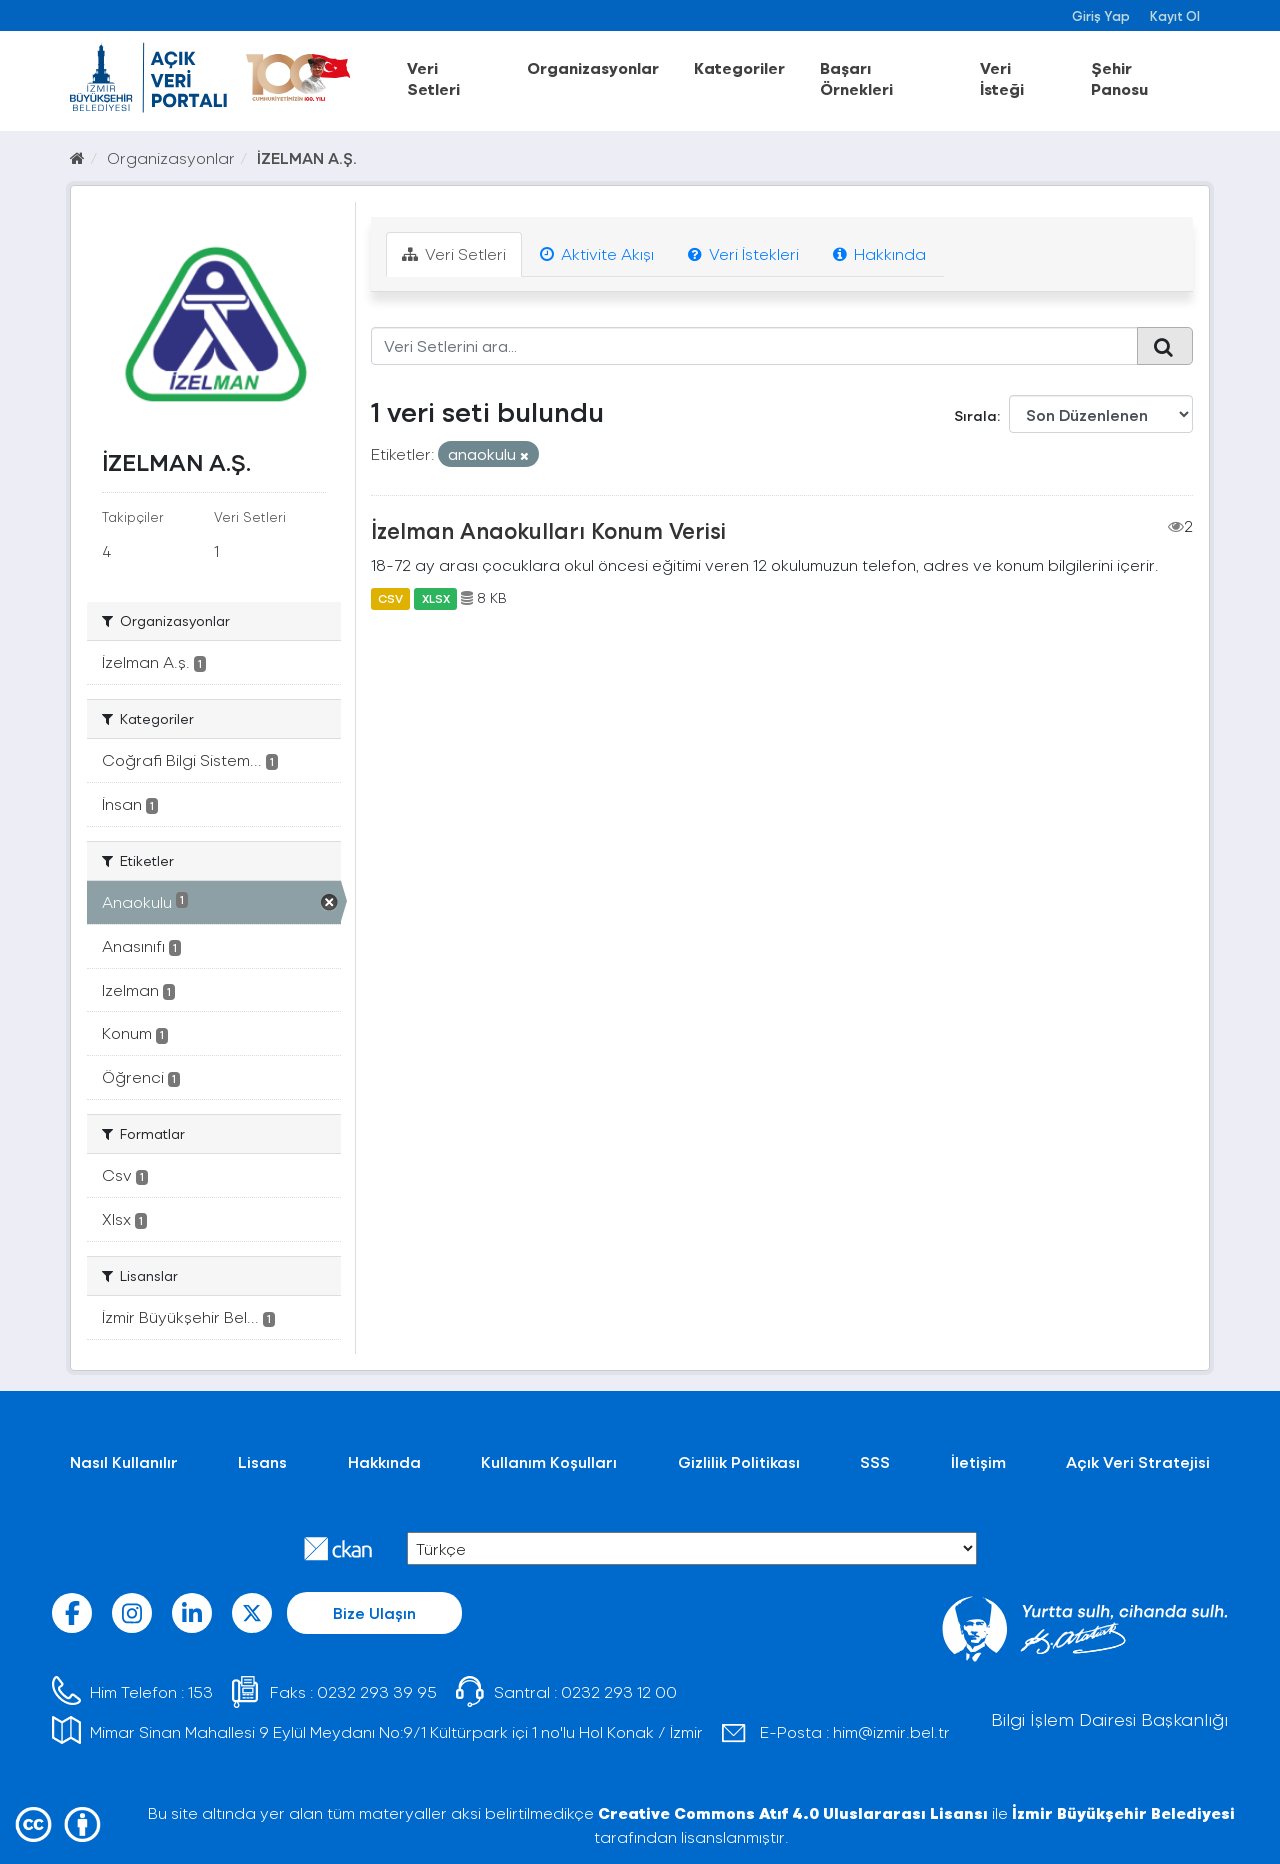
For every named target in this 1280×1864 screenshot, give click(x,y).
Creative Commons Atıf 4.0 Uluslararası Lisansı (793, 1812)
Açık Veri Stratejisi (1138, 1461)
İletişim (978, 1461)
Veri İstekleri (743, 253)
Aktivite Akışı (597, 253)
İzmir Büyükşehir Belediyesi (1123, 1812)
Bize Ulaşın (374, 1612)
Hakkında (879, 253)
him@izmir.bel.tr (891, 1731)
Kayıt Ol (1175, 15)
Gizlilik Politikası (739, 1461)
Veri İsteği (1002, 78)
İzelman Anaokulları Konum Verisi (548, 530)
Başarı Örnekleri (856, 78)
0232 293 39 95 (377, 1691)
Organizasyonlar (593, 67)
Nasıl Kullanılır (124, 1461)
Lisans (262, 1461)
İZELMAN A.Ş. (307, 157)
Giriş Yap (1101, 15)
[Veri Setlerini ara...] (754, 346)
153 (200, 1691)
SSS (875, 1461)
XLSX (436, 598)
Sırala (975, 415)
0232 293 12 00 (619, 1691)
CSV (390, 598)
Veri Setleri (433, 78)
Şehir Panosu (1119, 78)
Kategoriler (739, 67)
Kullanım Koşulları (549, 1461)
